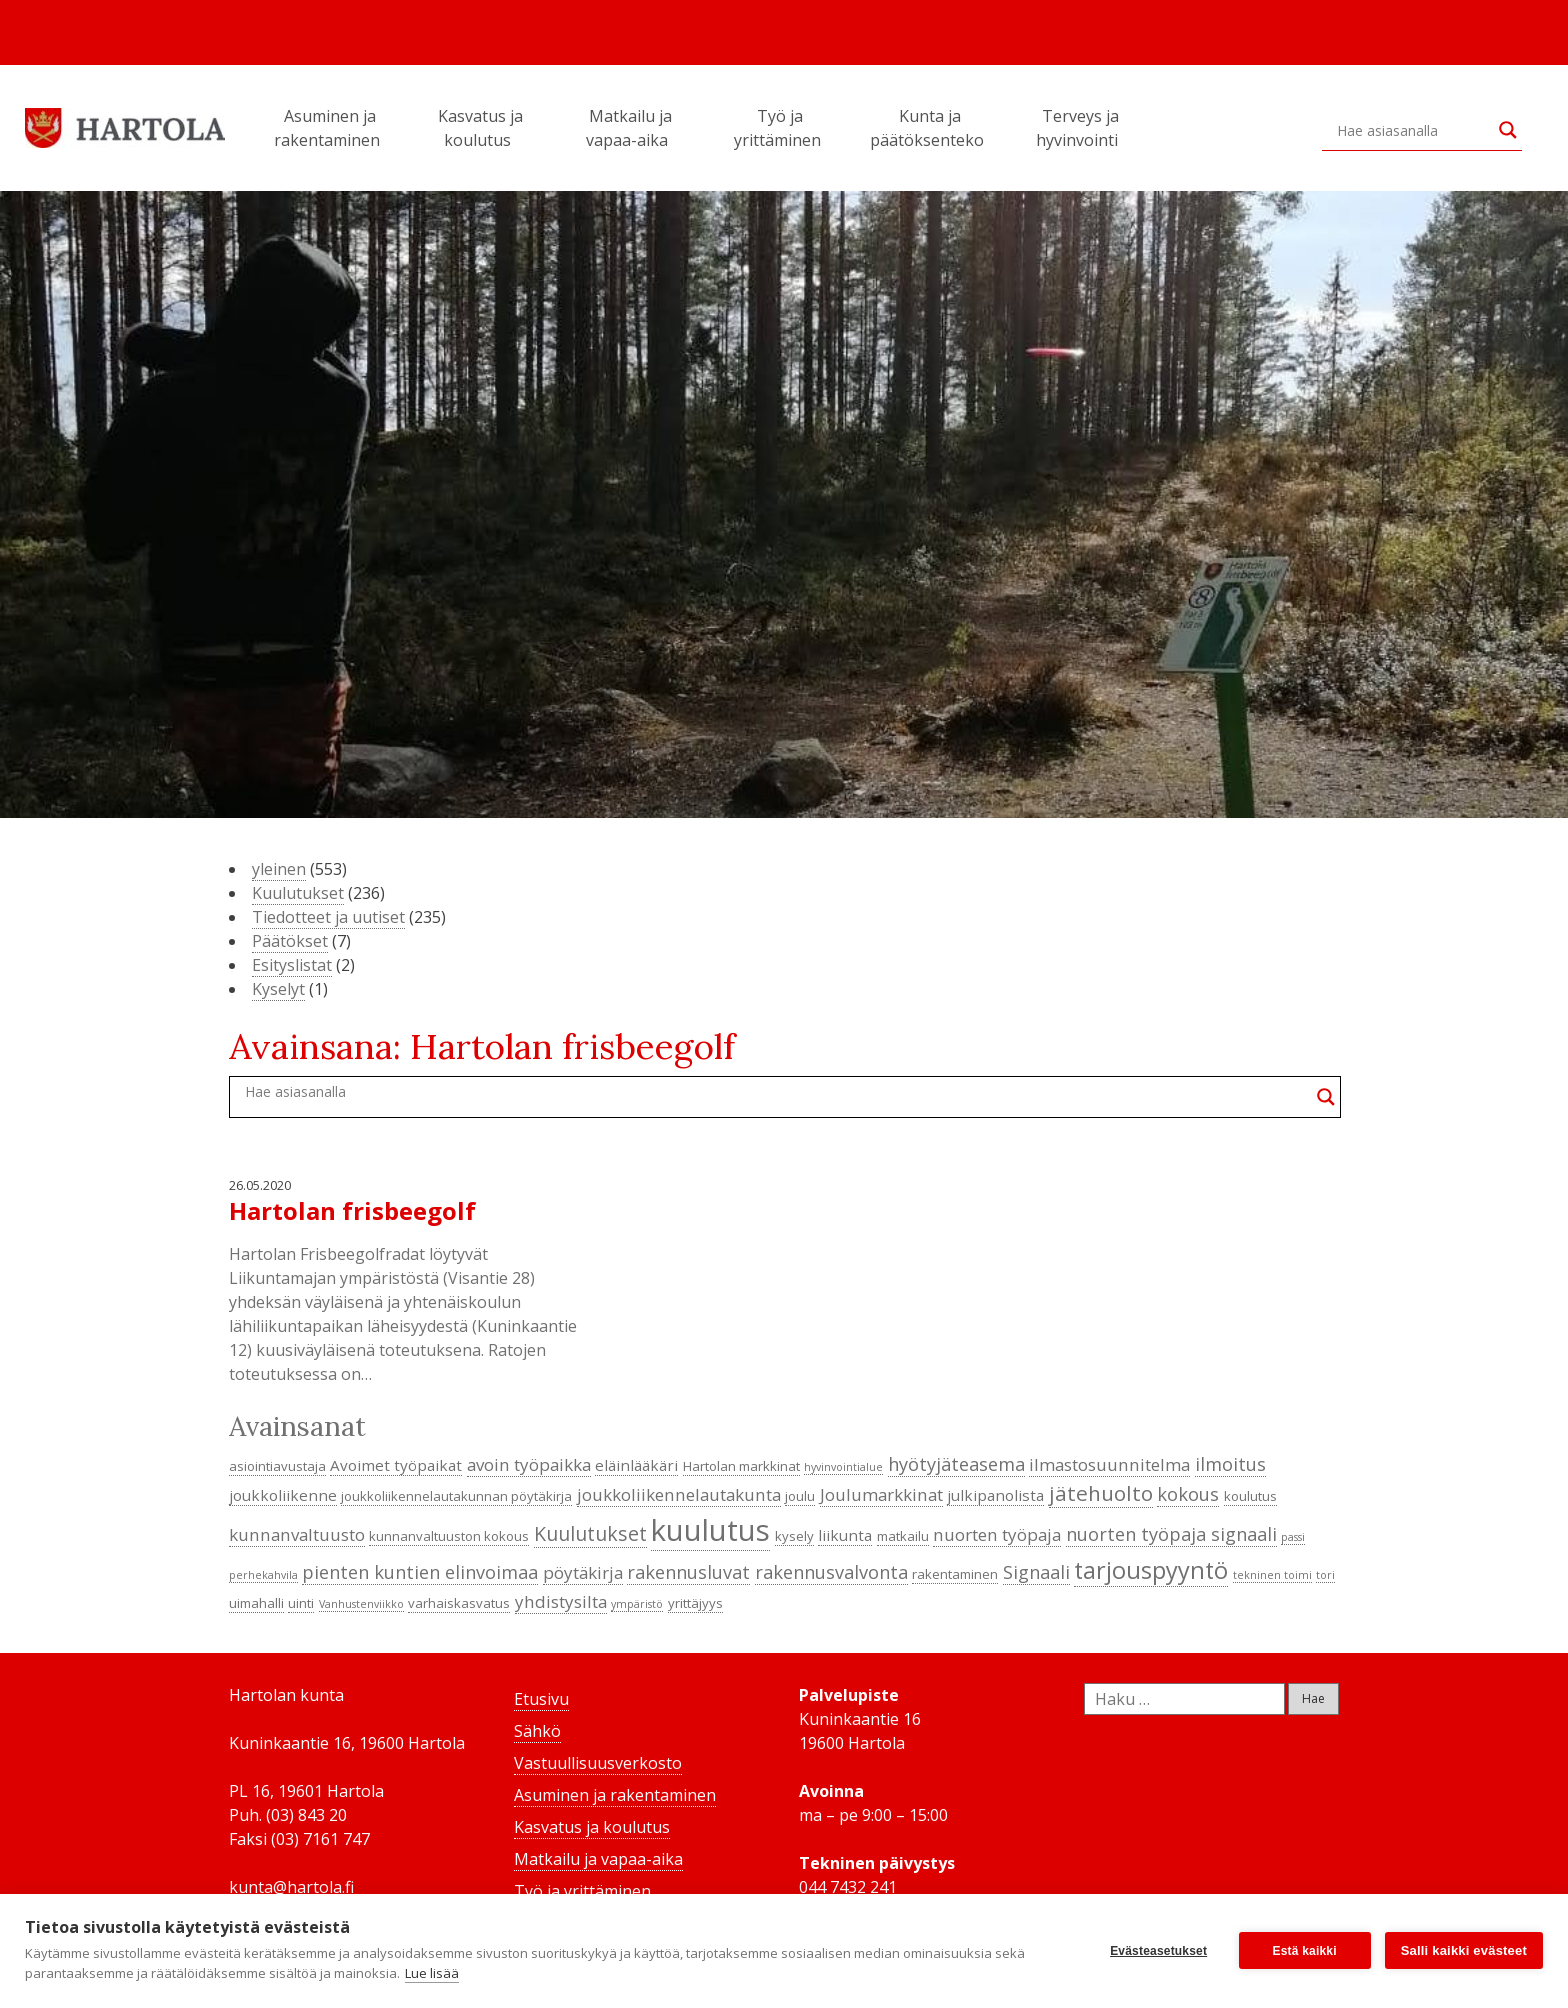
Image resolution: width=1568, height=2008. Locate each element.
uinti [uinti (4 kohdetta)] (301, 1603)
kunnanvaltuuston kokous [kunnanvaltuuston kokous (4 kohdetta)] (449, 1536)
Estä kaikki (1305, 1951)
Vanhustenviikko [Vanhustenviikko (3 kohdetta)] (361, 1604)
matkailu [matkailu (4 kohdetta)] (903, 1536)
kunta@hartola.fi (291, 1887)
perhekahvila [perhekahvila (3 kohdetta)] (263, 1575)
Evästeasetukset (1158, 1951)
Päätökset (290, 941)
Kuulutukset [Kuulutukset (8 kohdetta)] (590, 1533)
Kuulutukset (298, 893)
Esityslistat (292, 965)
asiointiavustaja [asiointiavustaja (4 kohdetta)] (277, 1466)
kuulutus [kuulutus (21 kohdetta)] (710, 1530)
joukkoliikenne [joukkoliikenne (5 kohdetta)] (283, 1495)
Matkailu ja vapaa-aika (630, 128)
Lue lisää (432, 1973)
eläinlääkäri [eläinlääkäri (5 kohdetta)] (636, 1465)
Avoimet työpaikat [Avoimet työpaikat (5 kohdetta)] (396, 1465)
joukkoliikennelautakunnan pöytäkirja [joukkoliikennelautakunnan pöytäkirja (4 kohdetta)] (456, 1496)
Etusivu (541, 1699)
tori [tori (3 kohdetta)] (1325, 1575)
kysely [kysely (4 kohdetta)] (794, 1536)
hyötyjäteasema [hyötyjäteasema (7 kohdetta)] (956, 1464)
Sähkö (537, 1731)
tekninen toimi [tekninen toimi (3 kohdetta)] (1272, 1575)
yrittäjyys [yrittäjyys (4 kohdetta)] (695, 1603)
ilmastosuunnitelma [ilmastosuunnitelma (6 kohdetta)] (1109, 1464)
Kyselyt (278, 989)
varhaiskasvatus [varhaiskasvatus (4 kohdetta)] (459, 1603)
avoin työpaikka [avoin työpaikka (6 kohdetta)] (529, 1464)
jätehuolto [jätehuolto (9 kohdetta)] (1101, 1493)
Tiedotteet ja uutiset (328, 917)
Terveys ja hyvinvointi (1080, 128)
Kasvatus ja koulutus (480, 128)
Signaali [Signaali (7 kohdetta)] (1036, 1572)
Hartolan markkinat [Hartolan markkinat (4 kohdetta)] (741, 1466)
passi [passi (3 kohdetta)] (1293, 1537)
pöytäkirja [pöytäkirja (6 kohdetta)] (583, 1572)
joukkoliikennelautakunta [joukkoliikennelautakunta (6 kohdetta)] (679, 1494)
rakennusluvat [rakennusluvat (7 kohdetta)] (688, 1572)
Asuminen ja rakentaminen (330, 128)
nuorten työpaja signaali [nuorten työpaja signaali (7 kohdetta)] (1171, 1534)
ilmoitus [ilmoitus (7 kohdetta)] (1230, 1464)
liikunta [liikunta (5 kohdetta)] (845, 1535)
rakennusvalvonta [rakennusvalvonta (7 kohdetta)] (831, 1572)
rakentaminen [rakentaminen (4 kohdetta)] (955, 1574)
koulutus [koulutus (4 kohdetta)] (1250, 1496)
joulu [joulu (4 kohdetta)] (800, 1496)
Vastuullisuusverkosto (598, 1763)
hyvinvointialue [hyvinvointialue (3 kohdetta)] (843, 1467)
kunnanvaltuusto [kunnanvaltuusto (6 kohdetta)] (297, 1534)
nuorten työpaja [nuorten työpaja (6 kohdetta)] (997, 1534)
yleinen (279, 869)
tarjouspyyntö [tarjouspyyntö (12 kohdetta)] (1151, 1570)
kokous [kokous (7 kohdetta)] (1188, 1494)
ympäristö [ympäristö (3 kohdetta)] (637, 1604)
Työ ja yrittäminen (780, 128)
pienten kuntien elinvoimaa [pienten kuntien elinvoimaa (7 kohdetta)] (420, 1572)
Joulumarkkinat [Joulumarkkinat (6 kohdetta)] (881, 1494)
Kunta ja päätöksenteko (930, 128)
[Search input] (1413, 130)
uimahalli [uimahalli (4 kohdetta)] (256, 1603)
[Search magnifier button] (1508, 130)
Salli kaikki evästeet (1464, 1950)
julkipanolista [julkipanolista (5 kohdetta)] (995, 1495)
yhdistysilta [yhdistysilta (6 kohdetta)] (561, 1601)
